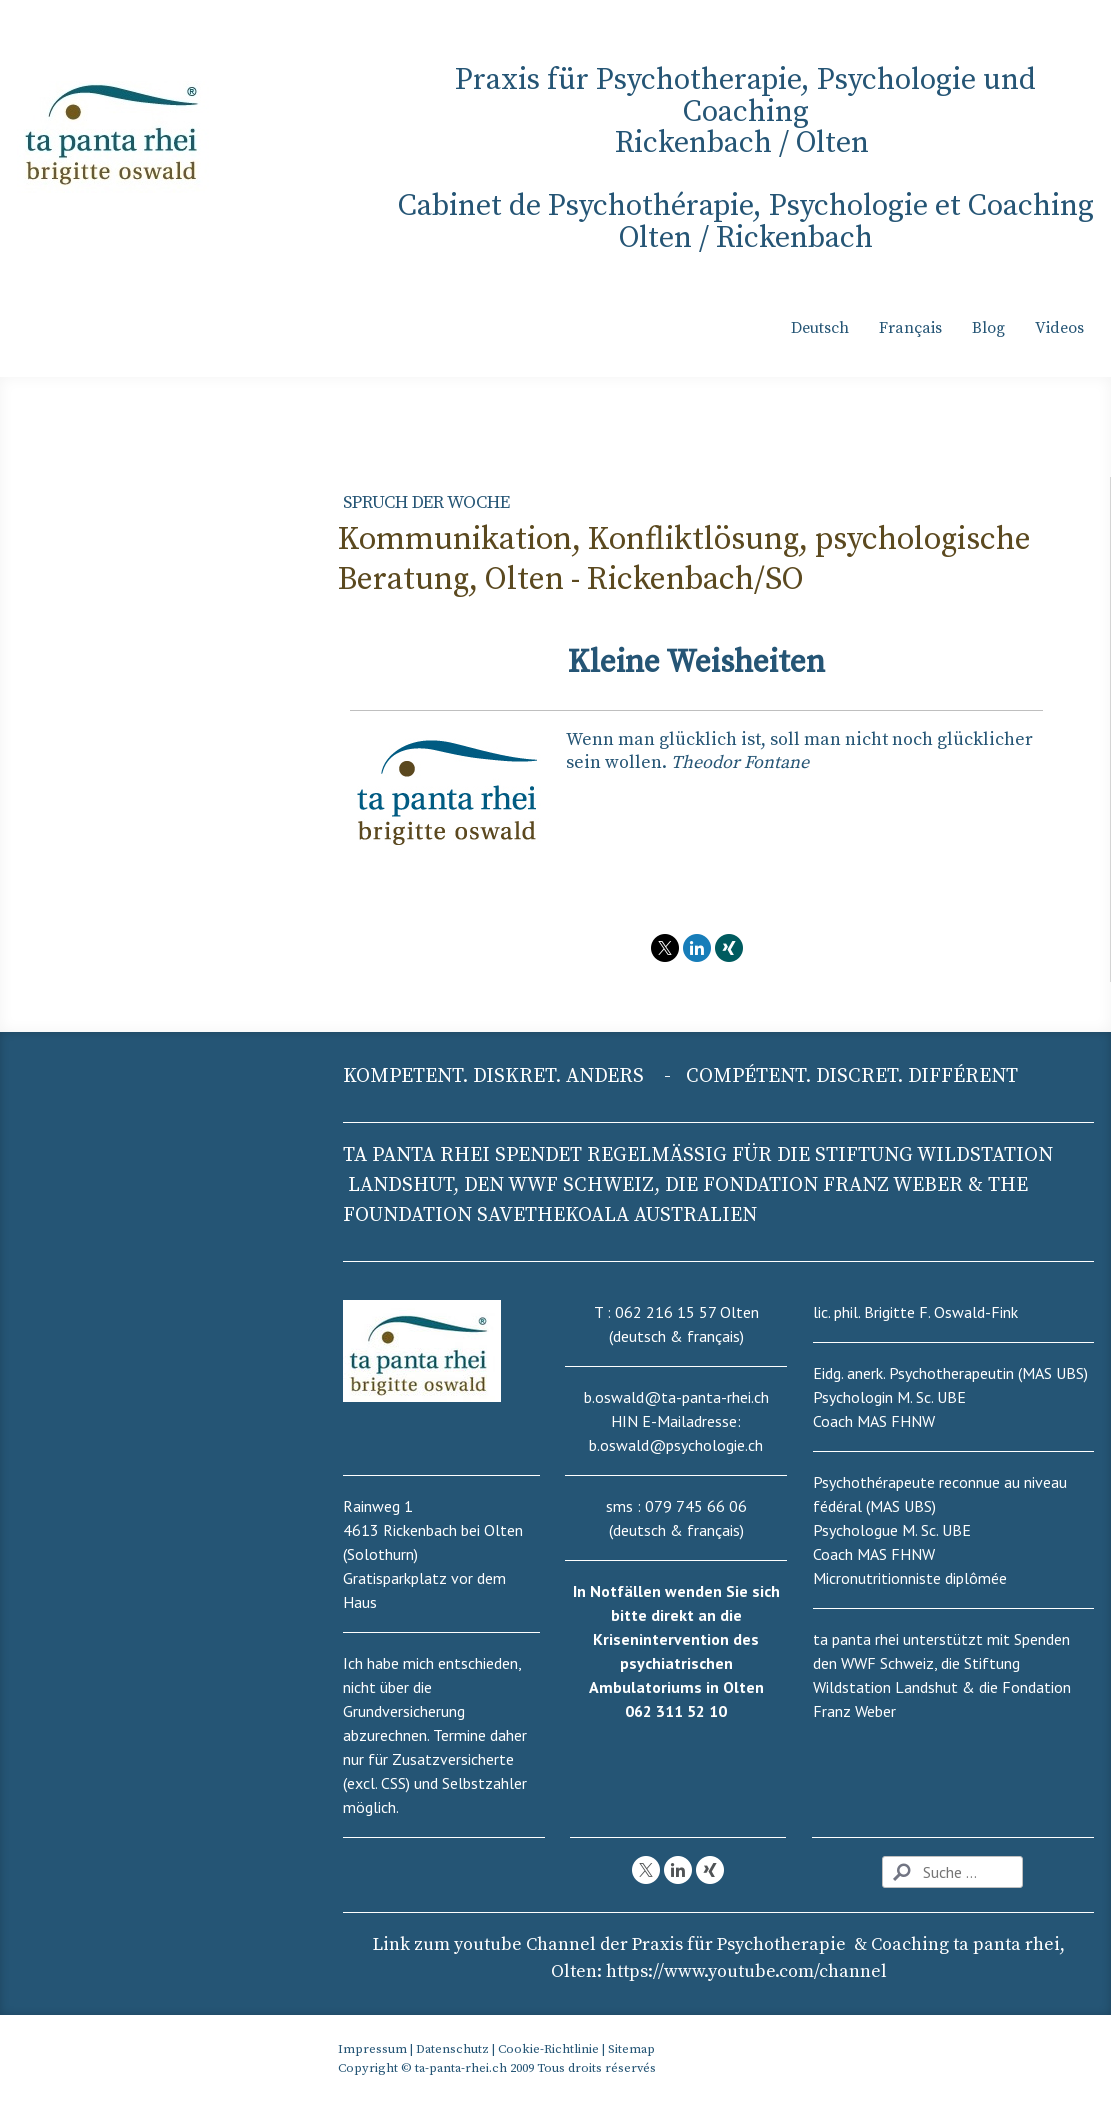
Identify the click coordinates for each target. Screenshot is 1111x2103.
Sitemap (631, 2049)
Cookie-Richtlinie (548, 2049)
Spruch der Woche (426, 502)
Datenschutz (452, 2049)
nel (746, 1971)
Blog (988, 328)
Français (910, 328)
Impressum (372, 2049)
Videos (1059, 328)
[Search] (952, 1872)
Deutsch (820, 328)
